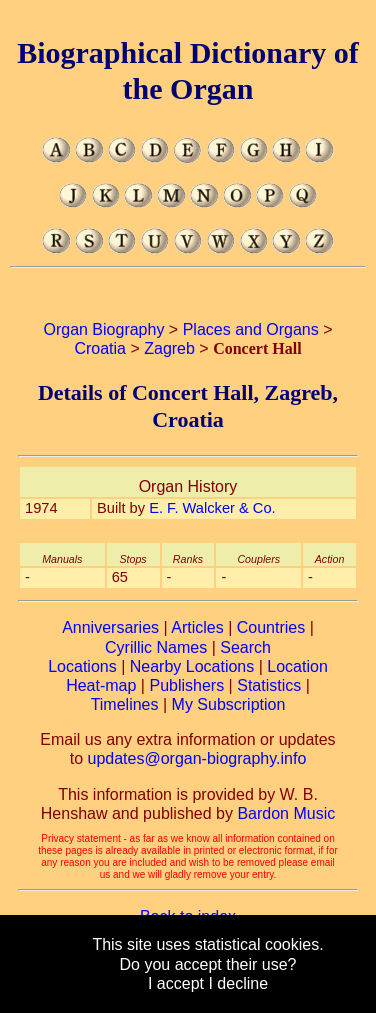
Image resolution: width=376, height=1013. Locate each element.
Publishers (186, 685)
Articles (197, 627)
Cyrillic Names (156, 647)
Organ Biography (103, 329)
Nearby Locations (192, 666)
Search (245, 647)
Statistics (269, 685)
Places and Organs (251, 329)
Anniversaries (110, 627)
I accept (176, 983)
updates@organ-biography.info (197, 758)
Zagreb (169, 348)
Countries (271, 627)
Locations (82, 666)
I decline (238, 983)
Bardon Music (286, 813)
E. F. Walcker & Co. (212, 508)
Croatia (100, 348)
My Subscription (229, 704)
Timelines (125, 704)
